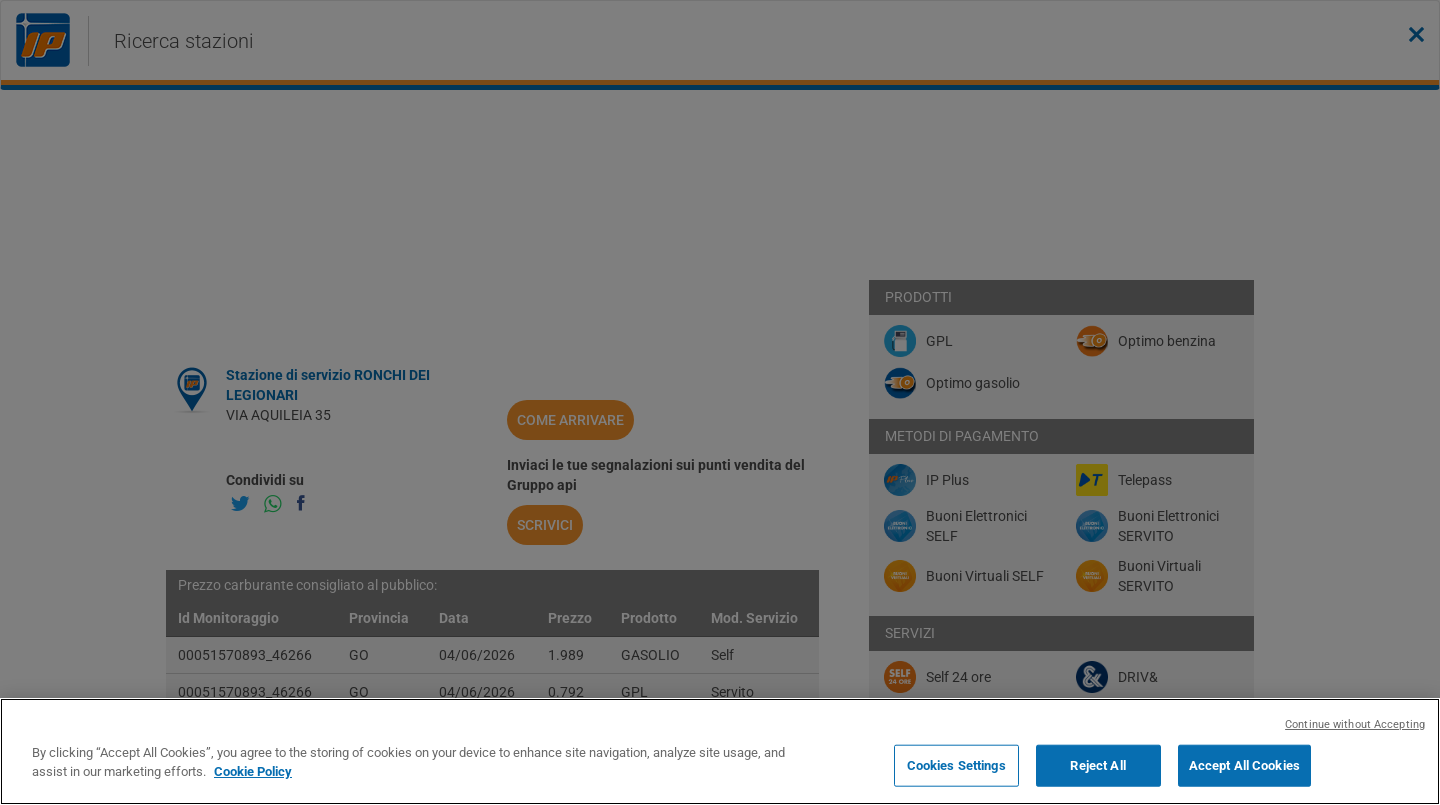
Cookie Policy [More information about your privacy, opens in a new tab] (253, 771)
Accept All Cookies (1244, 765)
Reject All (1097, 765)
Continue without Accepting (1355, 724)
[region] (720, 751)
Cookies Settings (956, 765)
